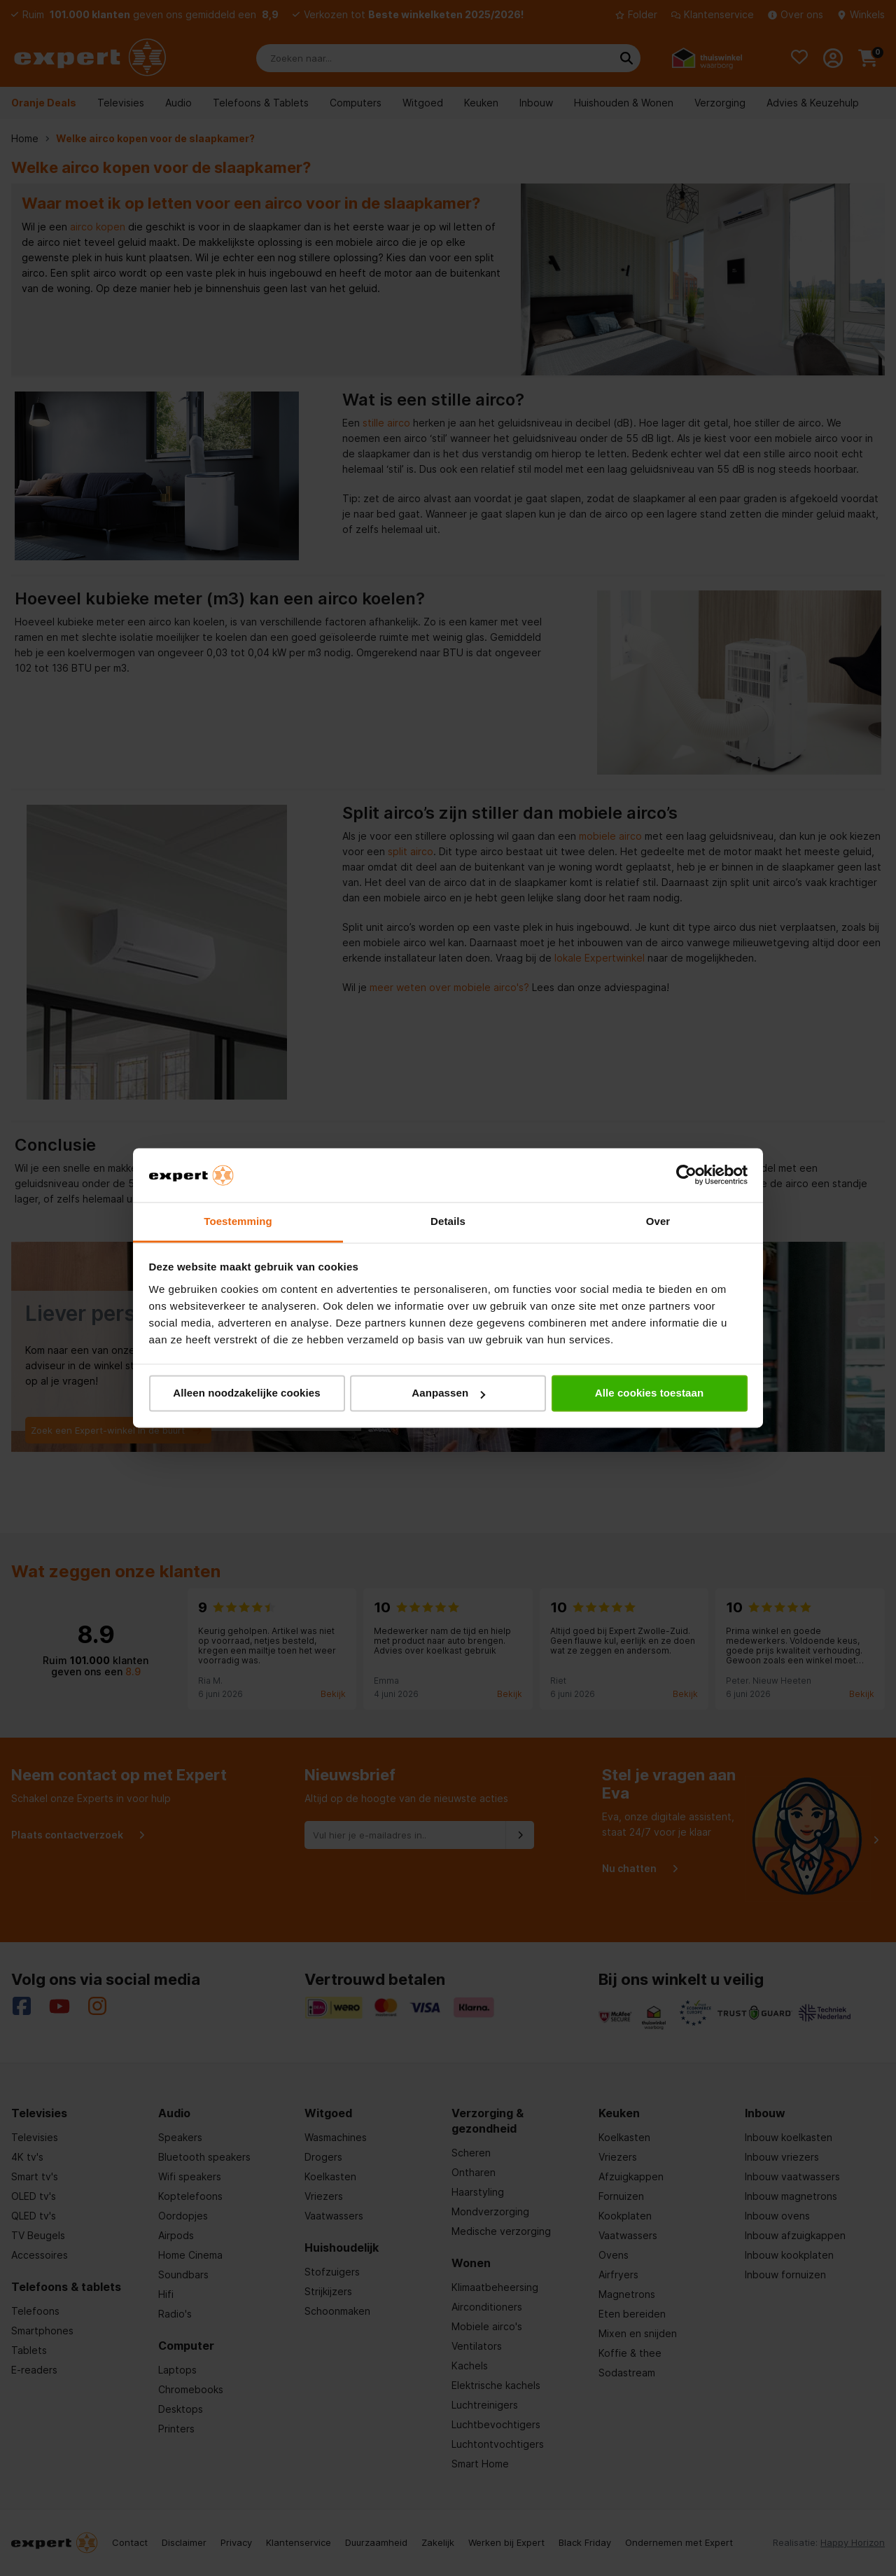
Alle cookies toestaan (649, 1393)
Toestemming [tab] (238, 1221)
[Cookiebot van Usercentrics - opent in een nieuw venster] (686, 1175)
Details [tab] (447, 1221)
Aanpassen (448, 1393)
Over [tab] (658, 1221)
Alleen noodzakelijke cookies (246, 1393)
